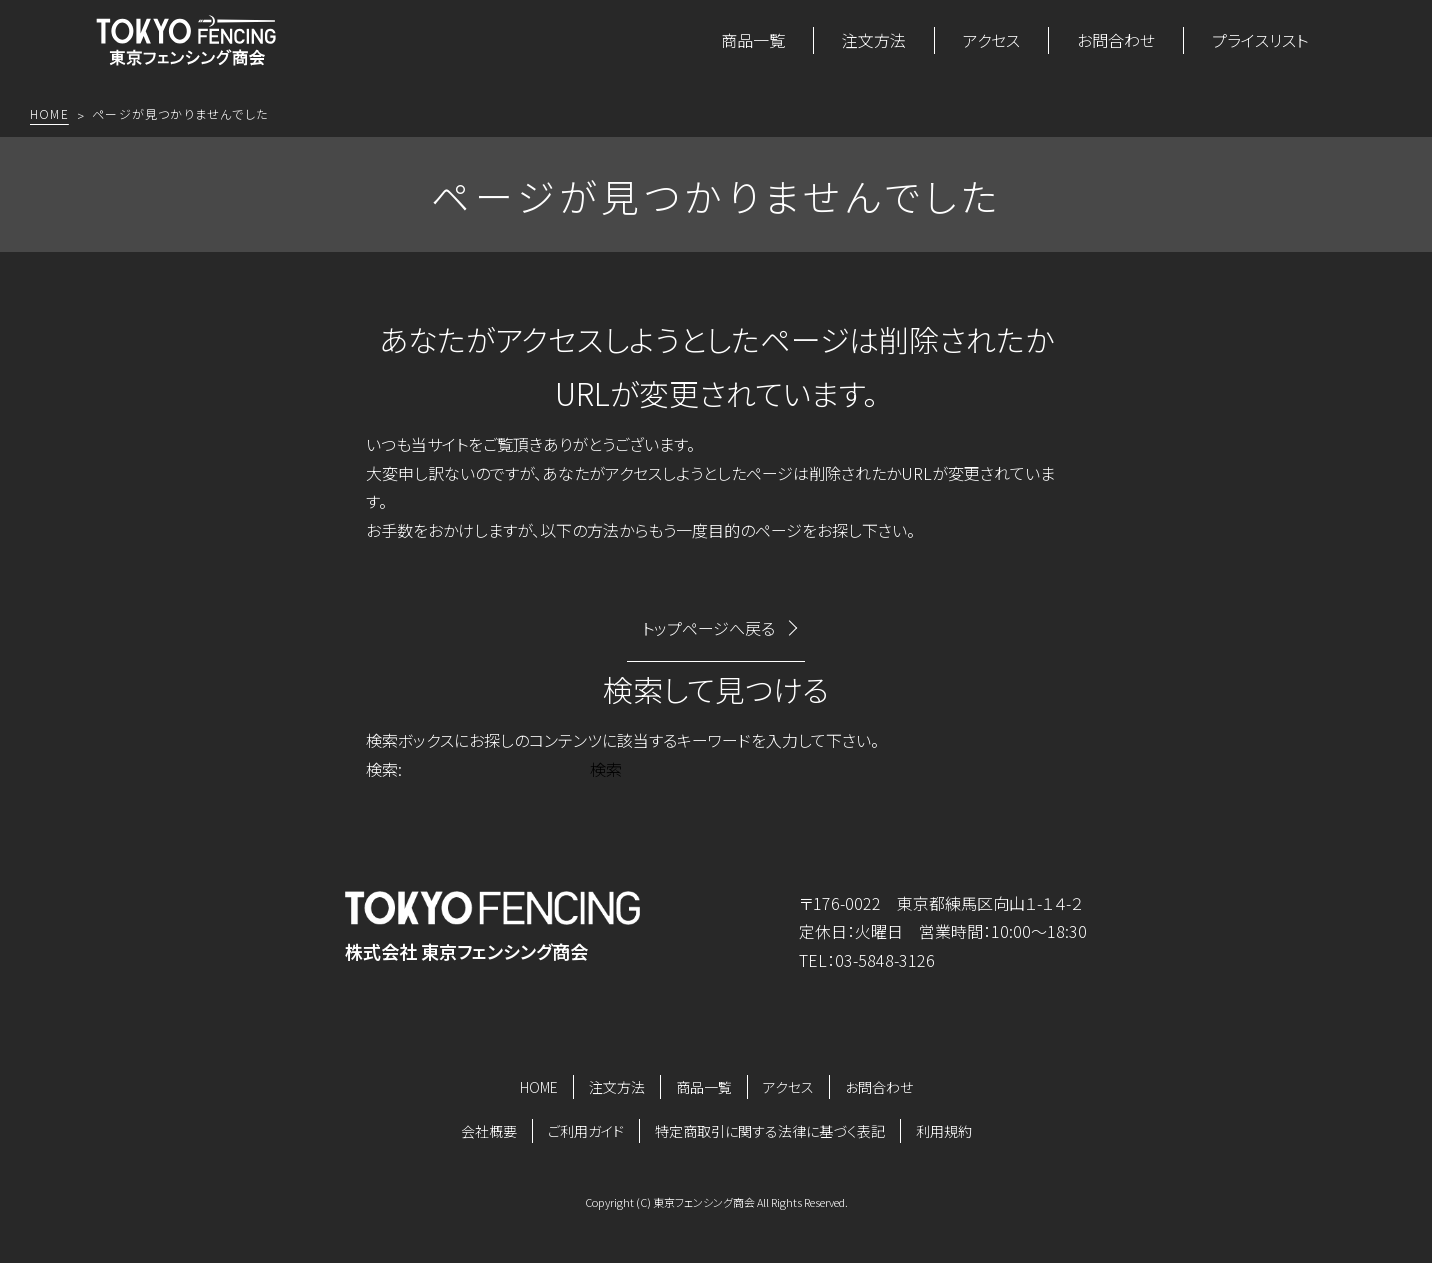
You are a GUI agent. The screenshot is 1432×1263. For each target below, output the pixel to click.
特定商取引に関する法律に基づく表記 (770, 1131)
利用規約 (944, 1131)
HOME (539, 1087)
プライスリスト (1260, 40)
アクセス (991, 40)
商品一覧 (753, 40)
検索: (384, 769)
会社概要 (489, 1131)
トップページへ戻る (708, 628)
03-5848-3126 (885, 960)
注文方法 (874, 40)
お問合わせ (1116, 40)
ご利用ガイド (586, 1131)
